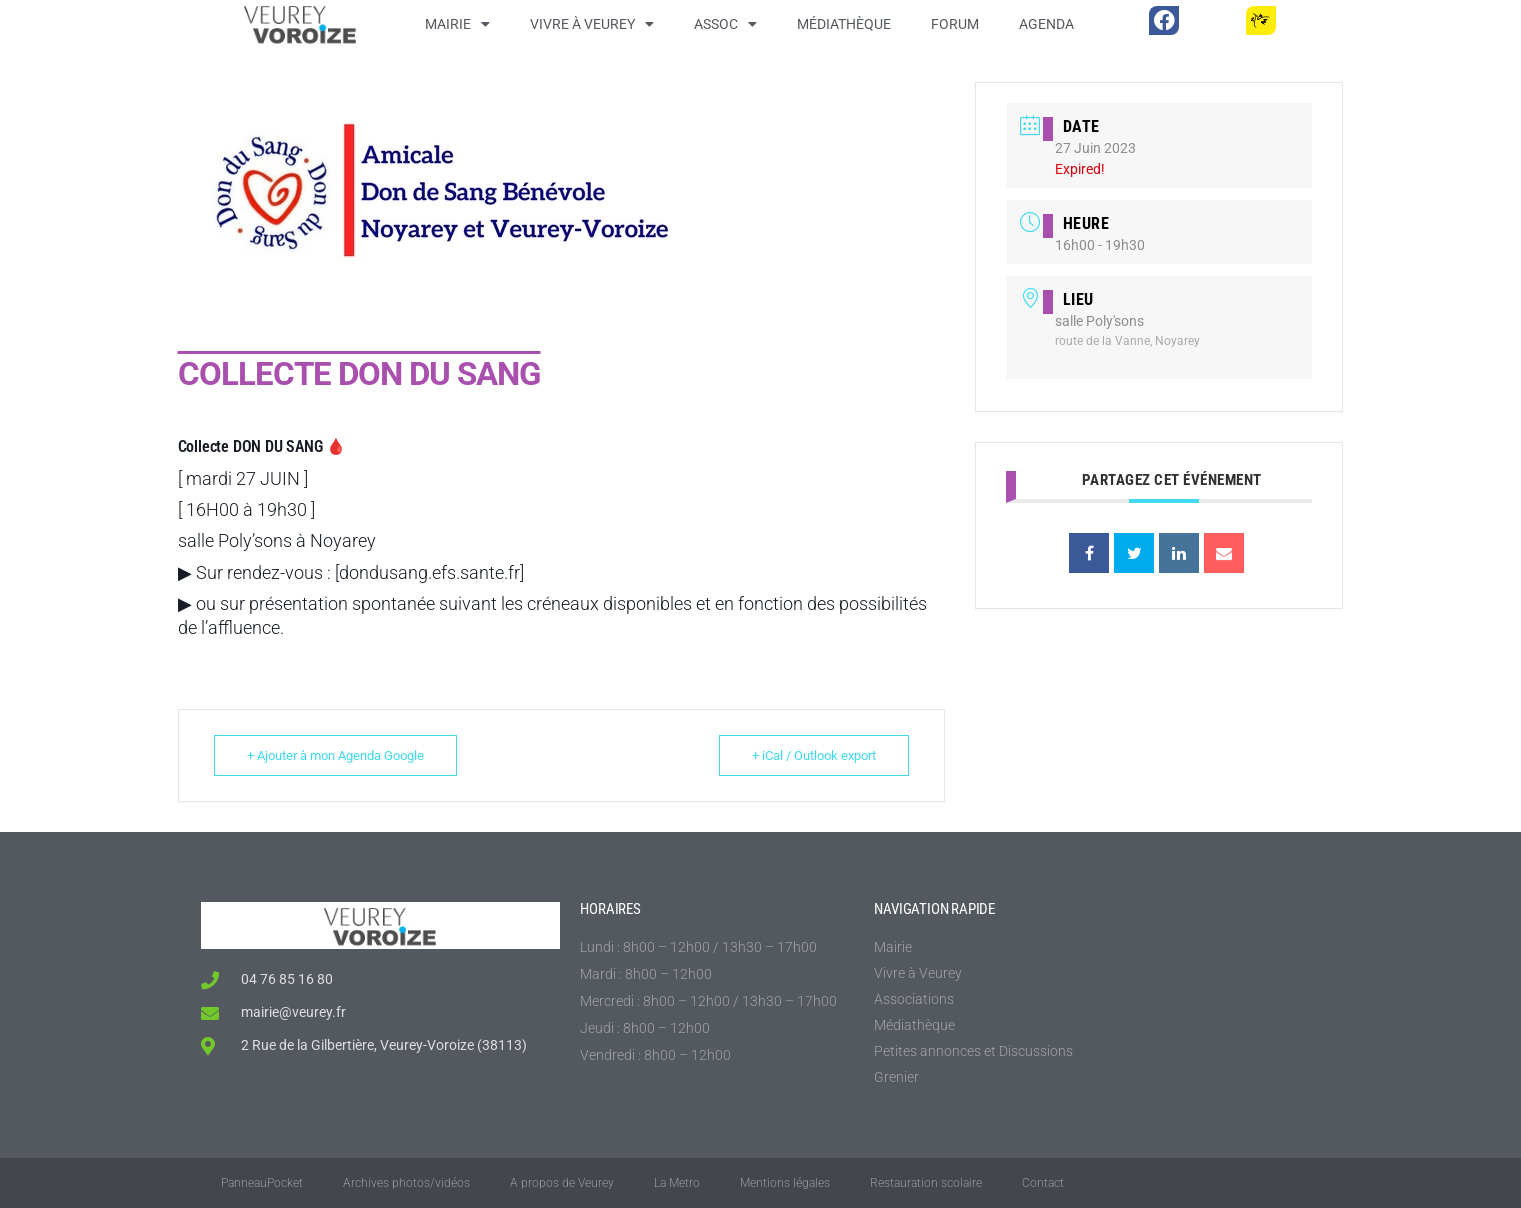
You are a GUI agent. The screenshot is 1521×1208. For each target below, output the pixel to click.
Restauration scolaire (926, 1183)
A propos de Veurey (562, 1183)
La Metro (677, 1183)
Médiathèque (844, 24)
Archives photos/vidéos (406, 1183)
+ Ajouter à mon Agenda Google (337, 755)
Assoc (725, 24)
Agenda (1046, 24)
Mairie (457, 24)
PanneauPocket (262, 1183)
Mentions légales (785, 1183)
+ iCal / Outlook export (812, 755)
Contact (1043, 1183)
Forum (955, 24)
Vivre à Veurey (592, 24)
